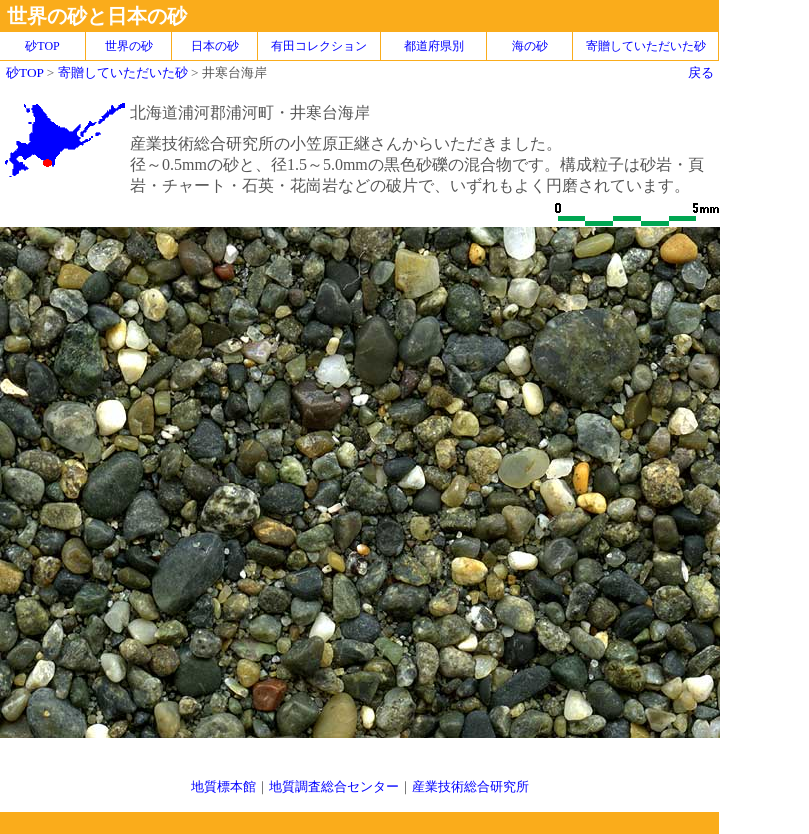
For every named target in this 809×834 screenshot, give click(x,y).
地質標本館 (223, 786)
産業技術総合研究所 (470, 786)
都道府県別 (434, 46)
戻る (701, 72)
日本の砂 (215, 46)
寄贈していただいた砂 (646, 46)
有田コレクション (319, 46)
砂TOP (24, 72)
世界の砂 (129, 46)
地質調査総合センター (334, 786)
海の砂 (530, 46)
